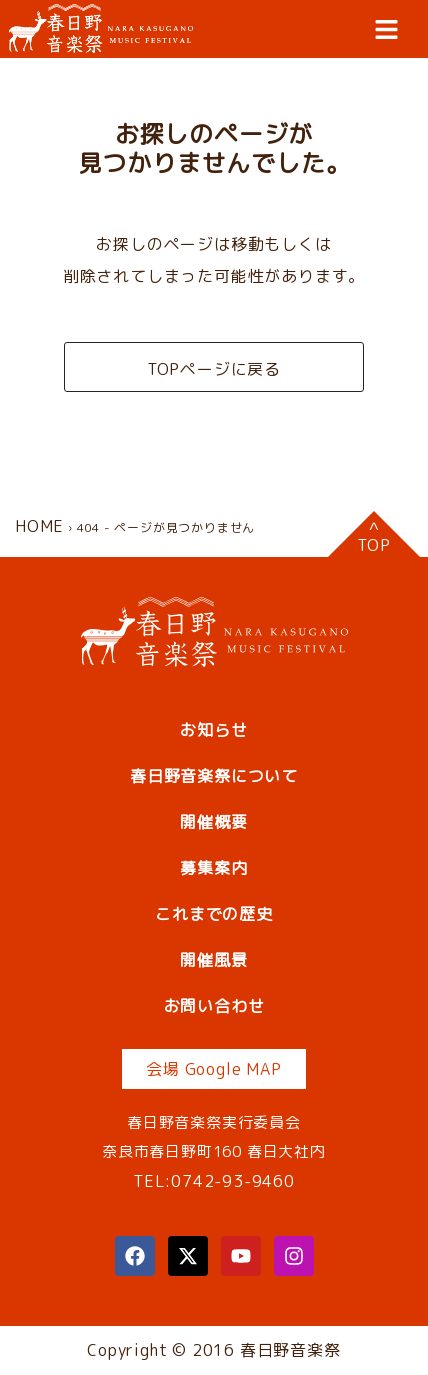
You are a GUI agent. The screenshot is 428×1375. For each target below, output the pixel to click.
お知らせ (213, 730)
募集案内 (213, 868)
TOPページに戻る (214, 369)
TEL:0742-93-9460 (214, 1181)
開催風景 (213, 960)
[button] (386, 29)
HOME (39, 526)
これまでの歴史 (214, 914)
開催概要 (213, 822)
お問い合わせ (214, 1006)
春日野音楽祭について (214, 776)
